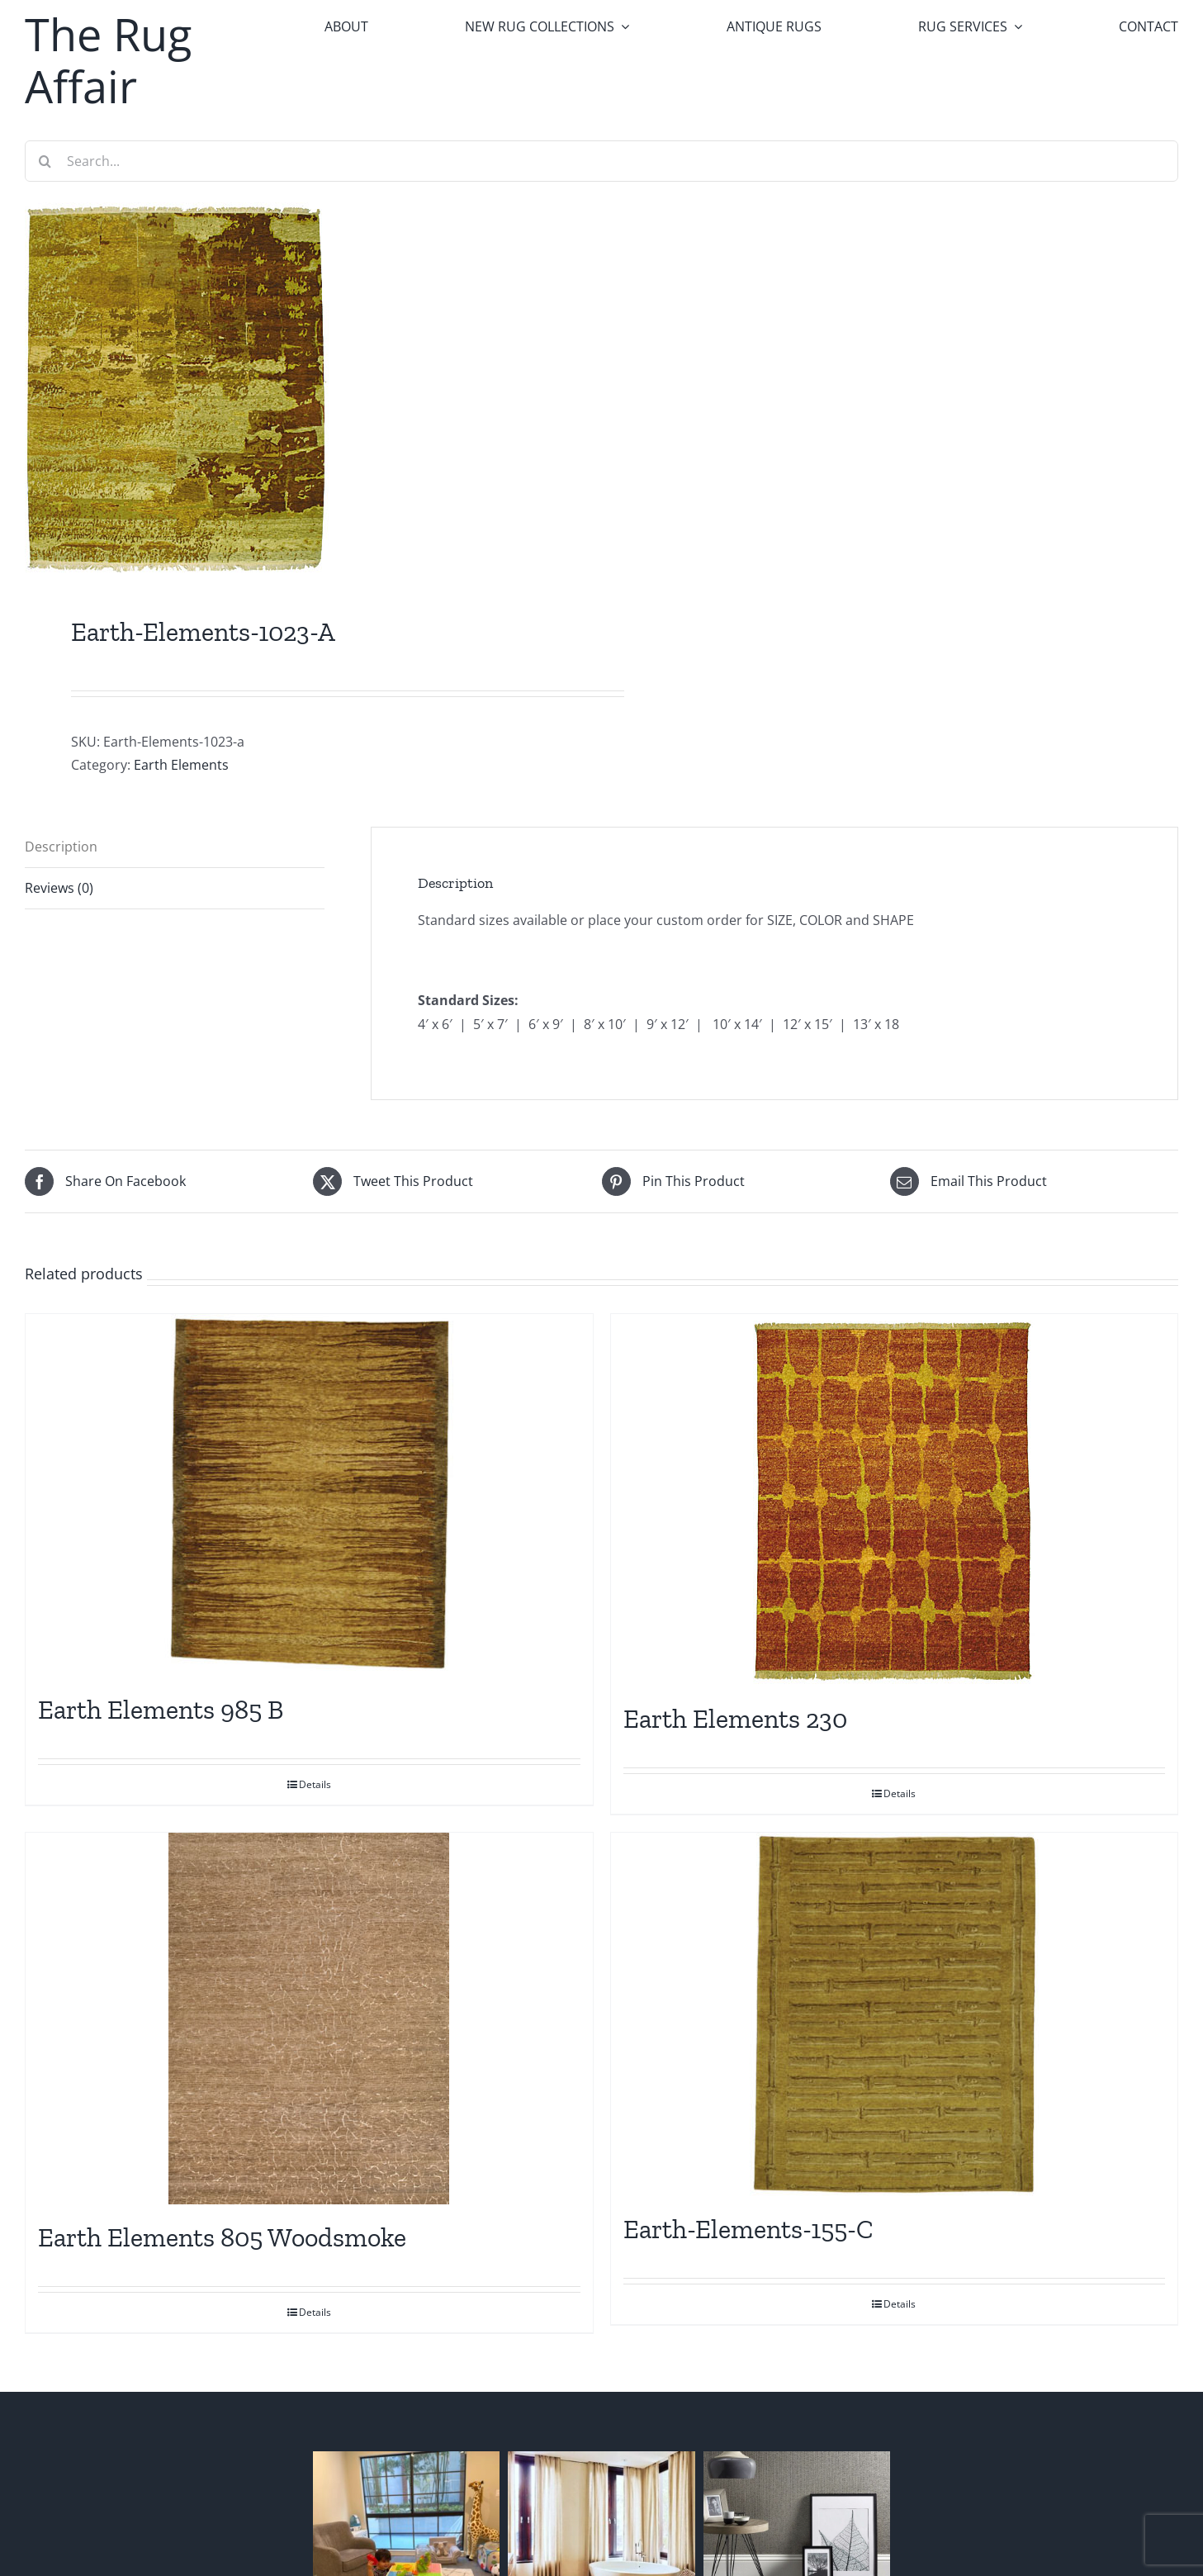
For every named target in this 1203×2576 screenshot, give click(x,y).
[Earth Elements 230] (894, 1500)
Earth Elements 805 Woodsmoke (222, 2237)
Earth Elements (181, 765)
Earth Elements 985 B (160, 1709)
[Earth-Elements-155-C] (894, 2014)
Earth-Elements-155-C (748, 2229)
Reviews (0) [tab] (59, 888)
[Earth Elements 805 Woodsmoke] (309, 2018)
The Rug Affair (108, 59)
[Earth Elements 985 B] (309, 1495)
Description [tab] (61, 846)
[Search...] (601, 161)
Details (315, 1784)
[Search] (45, 161)
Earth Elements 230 (735, 1718)
